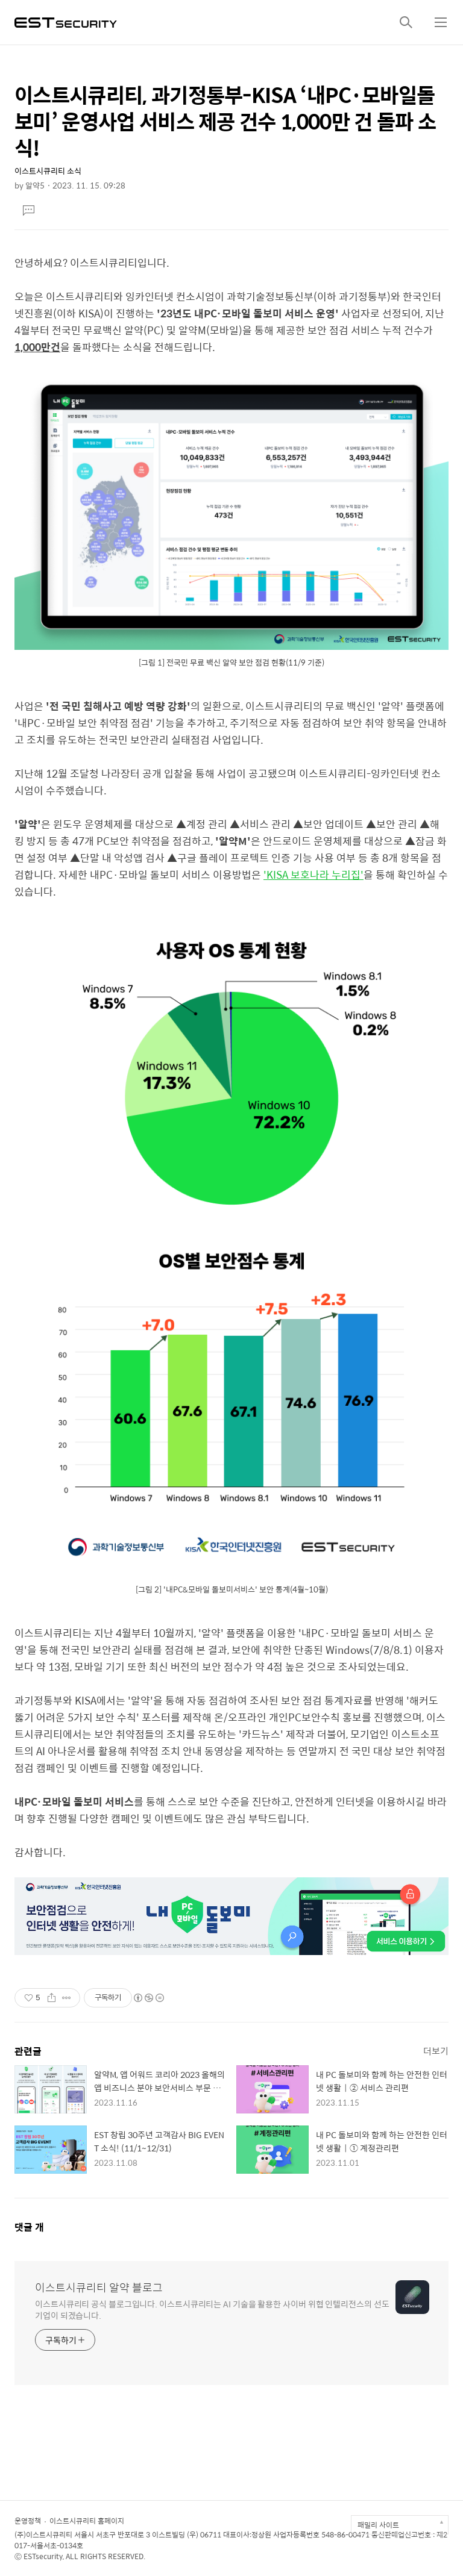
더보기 (436, 2050)
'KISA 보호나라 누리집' (313, 874)
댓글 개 (29, 2227)
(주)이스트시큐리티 (43, 2534)
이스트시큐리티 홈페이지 (86, 2520)
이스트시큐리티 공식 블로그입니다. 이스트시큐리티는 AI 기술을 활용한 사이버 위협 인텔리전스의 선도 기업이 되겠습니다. (212, 2309)
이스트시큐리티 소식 (47, 170)
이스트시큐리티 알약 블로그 (99, 2287)
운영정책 (27, 2520)
